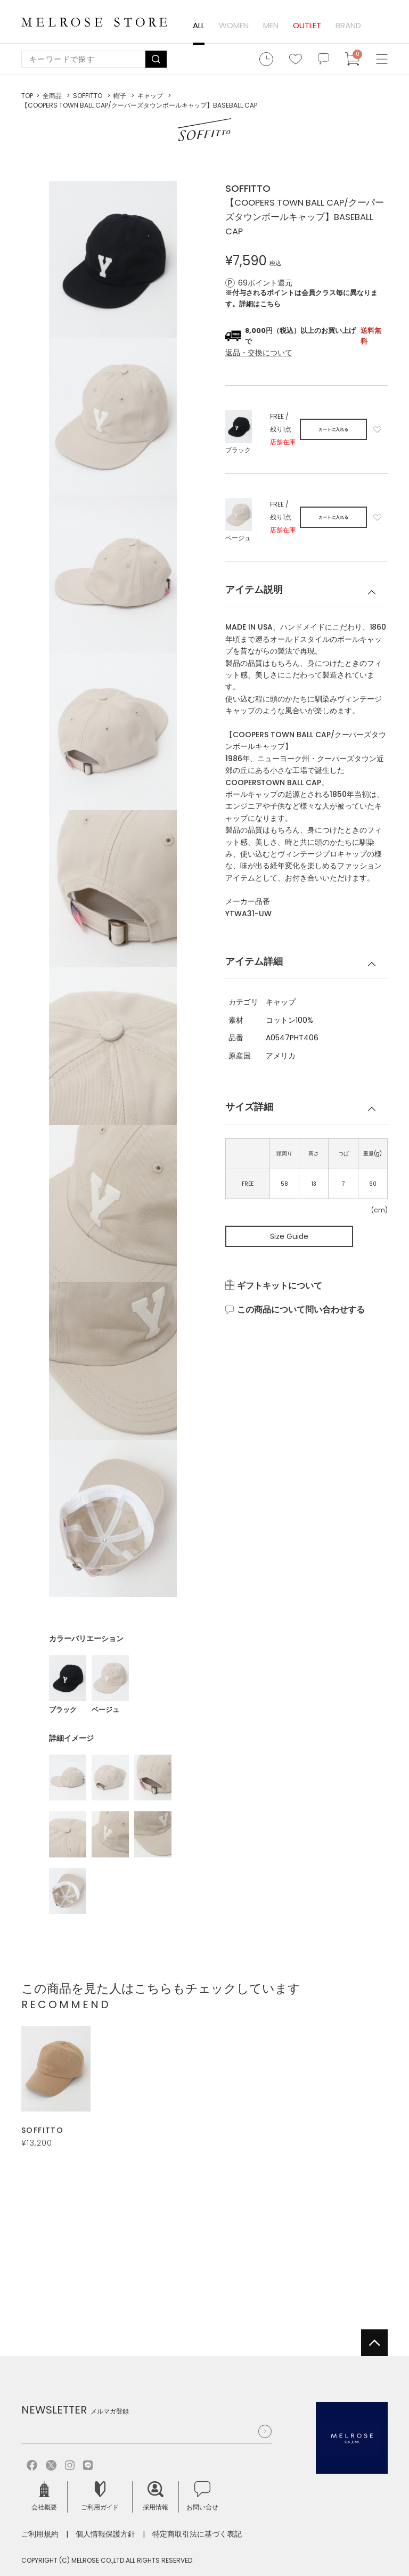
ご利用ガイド (100, 2496)
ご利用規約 (40, 2534)
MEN (271, 25)
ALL (198, 25)
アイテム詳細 (254, 961)
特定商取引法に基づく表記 (197, 2534)
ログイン (380, 25)
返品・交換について (258, 352)
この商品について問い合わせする (301, 1310)
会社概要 (44, 2496)
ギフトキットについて (279, 1286)
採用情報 (155, 2496)
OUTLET (307, 25)
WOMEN (234, 25)
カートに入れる (333, 429)
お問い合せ (202, 2496)
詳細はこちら (260, 304)
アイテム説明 (254, 589)
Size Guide (289, 1236)
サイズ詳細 (249, 1106)
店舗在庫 (283, 441)
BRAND (348, 25)
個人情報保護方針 (105, 2534)
